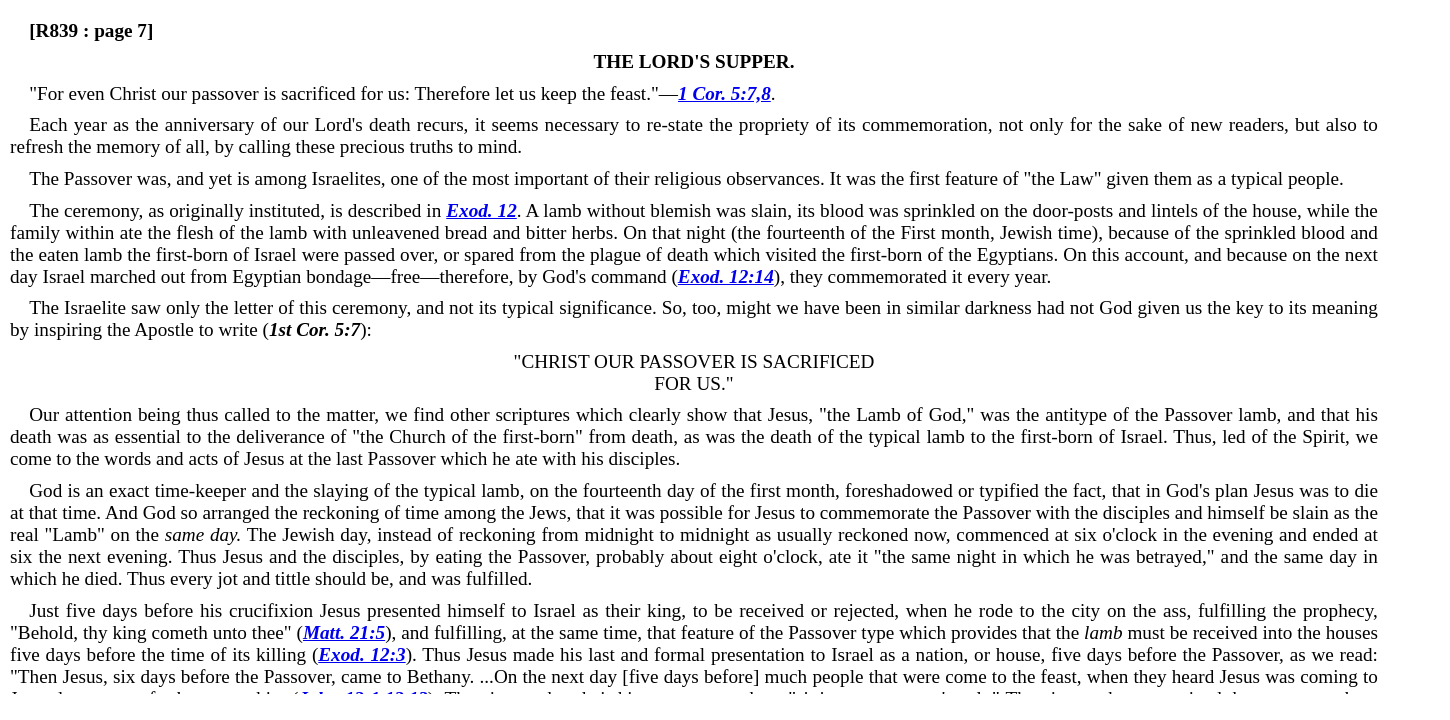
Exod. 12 (481, 210)
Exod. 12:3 (361, 654)
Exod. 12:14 (726, 276)
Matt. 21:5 (344, 632)
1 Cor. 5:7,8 (724, 93)
